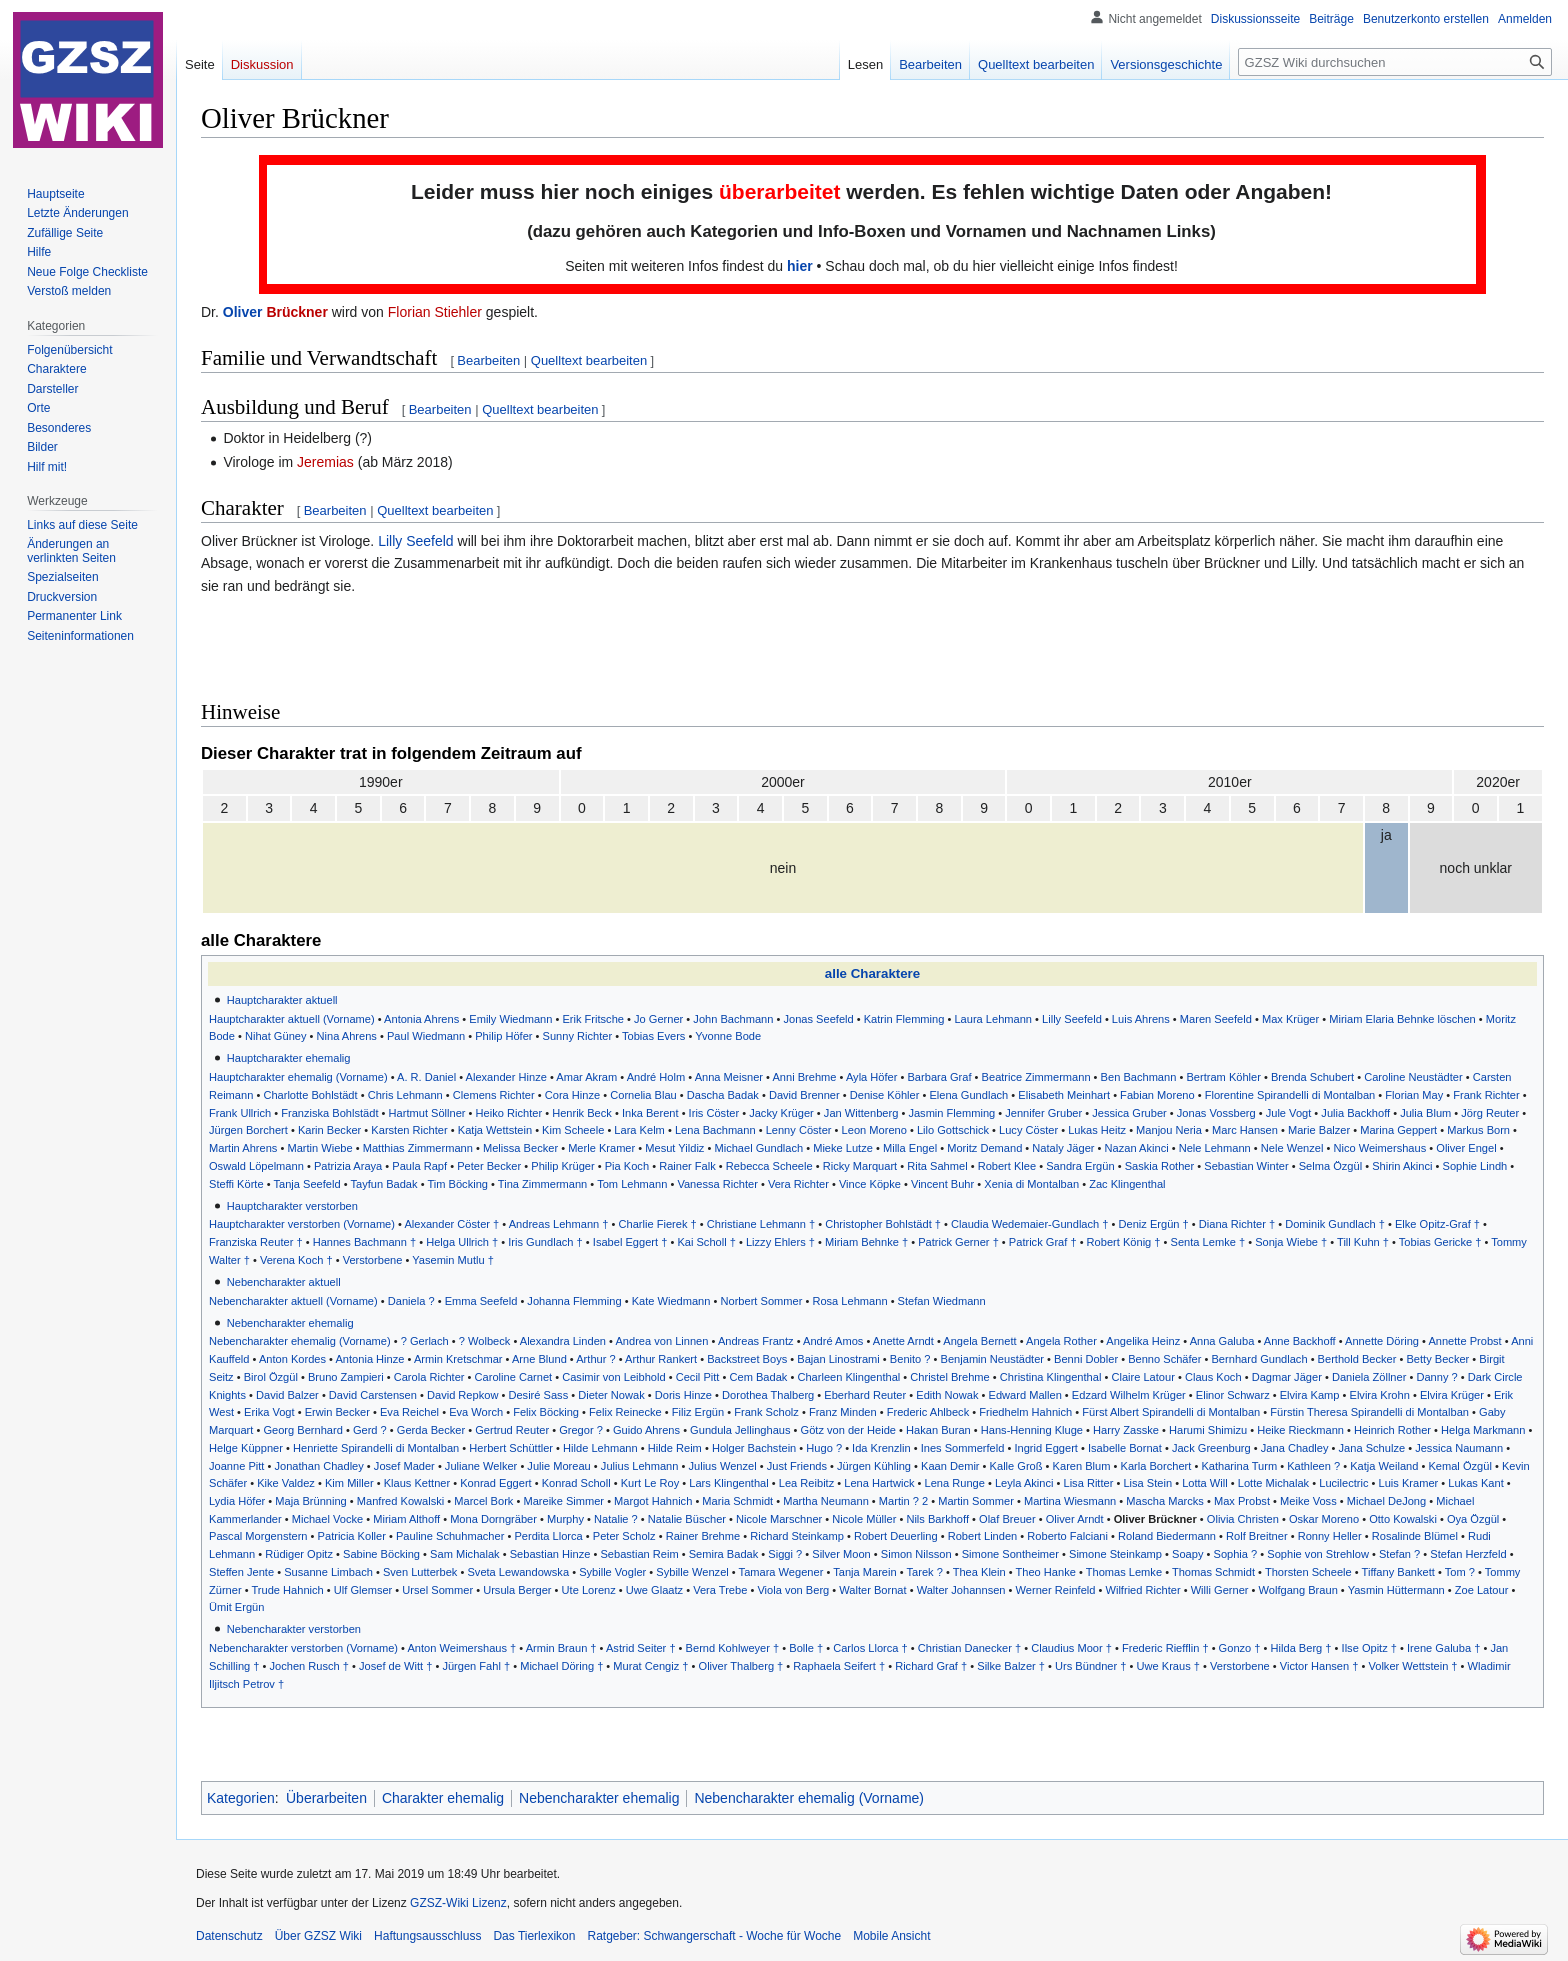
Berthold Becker (1357, 1359)
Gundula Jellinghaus (740, 1430)
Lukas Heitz (1097, 1130)
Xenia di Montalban (1031, 1184)
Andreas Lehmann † (559, 1224)
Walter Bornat (872, 1590)
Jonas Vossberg (1216, 1113)
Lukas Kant (1475, 1483)
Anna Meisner (729, 1077)
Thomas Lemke (1124, 1572)
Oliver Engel (1466, 1148)
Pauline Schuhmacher (450, 1536)
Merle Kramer (601, 1148)
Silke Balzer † (1011, 1666)
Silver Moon (841, 1554)
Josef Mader (404, 1466)
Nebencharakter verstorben (294, 1629)
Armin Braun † (561, 1648)
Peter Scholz (624, 1536)
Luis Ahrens (1141, 1019)
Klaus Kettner (417, 1483)
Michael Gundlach (758, 1148)
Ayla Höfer (872, 1077)
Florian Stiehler (435, 312)
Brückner (296, 312)
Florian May (1414, 1095)
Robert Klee (1007, 1166)
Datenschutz (229, 1936)
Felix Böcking (546, 1412)
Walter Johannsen (961, 1590)
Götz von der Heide (848, 1430)
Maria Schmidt (737, 1501)
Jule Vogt (1289, 1113)
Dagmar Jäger (1287, 1377)
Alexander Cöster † (451, 1224)
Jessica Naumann (1459, 1448)
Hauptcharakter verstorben (292, 1206)
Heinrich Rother (1392, 1430)
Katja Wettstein (495, 1130)
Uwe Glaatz (654, 1590)
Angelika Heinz (1143, 1341)
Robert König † (1124, 1242)
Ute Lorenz (589, 1590)
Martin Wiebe (319, 1148)
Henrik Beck (582, 1113)
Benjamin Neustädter (992, 1359)
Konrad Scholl (576, 1483)
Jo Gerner (658, 1019)
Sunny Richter (578, 1036)
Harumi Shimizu (1208, 1430)
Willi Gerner (1220, 1590)
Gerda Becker (431, 1430)
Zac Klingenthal (1127, 1184)
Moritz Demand (984, 1148)
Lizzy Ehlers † (780, 1242)
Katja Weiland (1384, 1466)
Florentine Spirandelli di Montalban (1290, 1095)
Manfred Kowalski (400, 1501)
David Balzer (287, 1395)
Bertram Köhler (1223, 1077)
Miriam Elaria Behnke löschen (1402, 1019)
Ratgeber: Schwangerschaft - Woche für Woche (714, 1936)
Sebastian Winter (1246, 1166)
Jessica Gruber (1129, 1113)
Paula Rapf (419, 1166)
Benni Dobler (1086, 1359)
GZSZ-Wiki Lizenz (458, 1903)
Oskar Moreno (1324, 1519)
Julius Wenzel (723, 1466)
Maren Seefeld (1216, 1019)
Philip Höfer (503, 1036)
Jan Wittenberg (861, 1113)
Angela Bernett (979, 1341)
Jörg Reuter (1490, 1113)
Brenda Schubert (1312, 1077)
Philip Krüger (562, 1166)
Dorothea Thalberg (768, 1395)
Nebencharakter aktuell (284, 1282)
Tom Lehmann (632, 1184)
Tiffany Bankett (1398, 1572)
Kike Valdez (286, 1483)
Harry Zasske (1126, 1430)
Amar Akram (586, 1077)
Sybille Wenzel (692, 1572)
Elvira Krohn (1380, 1395)
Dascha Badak (723, 1095)
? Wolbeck (485, 1341)
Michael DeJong (1386, 1501)
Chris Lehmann (405, 1095)
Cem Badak (758, 1377)
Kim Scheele (573, 1130)
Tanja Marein (864, 1572)
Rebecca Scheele (769, 1166)
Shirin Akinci (1402, 1166)
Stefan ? (1399, 1554)
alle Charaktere (872, 973)
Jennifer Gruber (1043, 1113)
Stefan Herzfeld (1468, 1554)
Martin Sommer (976, 1501)
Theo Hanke (1046, 1572)
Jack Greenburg (1211, 1448)
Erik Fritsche (593, 1019)
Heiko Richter (509, 1113)
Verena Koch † (296, 1260)
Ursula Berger (517, 1590)
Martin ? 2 (903, 1501)
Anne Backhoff (1300, 1341)
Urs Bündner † (1090, 1666)
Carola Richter (429, 1377)
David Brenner (804, 1095)
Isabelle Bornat (1125, 1448)
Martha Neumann (826, 1501)
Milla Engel (910, 1148)
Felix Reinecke (625, 1412)
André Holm (656, 1077)
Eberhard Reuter (865, 1395)
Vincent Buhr (942, 1184)
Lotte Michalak (1273, 1483)
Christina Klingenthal (1051, 1377)
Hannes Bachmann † (364, 1242)
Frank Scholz (766, 1412)
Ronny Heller (1330, 1536)
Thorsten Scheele (1308, 1572)
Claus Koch (1213, 1377)
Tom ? (1460, 1572)
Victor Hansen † (1319, 1666)
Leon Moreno (874, 1130)
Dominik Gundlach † (1335, 1224)
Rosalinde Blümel (1415, 1536)
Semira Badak (724, 1554)
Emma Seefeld (481, 1301)
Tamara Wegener (781, 1572)
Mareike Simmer (563, 1501)
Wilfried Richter (1142, 1590)
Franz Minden (843, 1412)
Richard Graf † (931, 1666)
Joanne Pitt (236, 1466)
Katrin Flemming (904, 1019)
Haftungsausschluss (427, 1936)
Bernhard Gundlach (1259, 1359)
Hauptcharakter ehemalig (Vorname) (298, 1077)
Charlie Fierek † (658, 1224)
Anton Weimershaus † (461, 1648)
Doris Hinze (683, 1395)
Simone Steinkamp (1115, 1554)
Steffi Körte (236, 1184)
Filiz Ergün (698, 1412)
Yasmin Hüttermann (1396, 1590)
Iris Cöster (714, 1113)
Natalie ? (616, 1519)
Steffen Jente (241, 1572)
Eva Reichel (409, 1412)
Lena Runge (955, 1483)
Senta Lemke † (1208, 1242)
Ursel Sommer (437, 1590)
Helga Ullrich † (462, 1242)
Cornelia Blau (643, 1095)
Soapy (1187, 1554)
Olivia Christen (1243, 1519)
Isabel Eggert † (630, 1242)
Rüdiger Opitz (299, 1554)
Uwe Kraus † (1168, 1666)
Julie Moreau (558, 1466)
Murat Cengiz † (650, 1666)
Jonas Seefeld (818, 1019)
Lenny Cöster (799, 1130)
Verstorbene (373, 1260)
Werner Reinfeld (1056, 1590)
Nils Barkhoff (937, 1519)
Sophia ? (1236, 1554)
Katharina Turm (1239, 1466)
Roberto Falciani (1067, 1536)
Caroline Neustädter (1413, 1077)
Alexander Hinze (506, 1077)
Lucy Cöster (1028, 1130)
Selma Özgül (1330, 1166)
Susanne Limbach (328, 1572)
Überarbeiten (326, 1798)
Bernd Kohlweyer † (733, 1648)
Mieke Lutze (843, 1148)
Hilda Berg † (1301, 1648)
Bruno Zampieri (346, 1377)
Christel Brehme (949, 1377)
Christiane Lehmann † (761, 1224)
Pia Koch (627, 1166)
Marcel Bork (483, 1501)
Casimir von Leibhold (613, 1377)
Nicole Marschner (779, 1519)
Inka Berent (650, 1113)
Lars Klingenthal (728, 1483)
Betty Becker (1437, 1359)
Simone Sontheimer (1010, 1554)
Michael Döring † (561, 1666)
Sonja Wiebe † (1291, 1242)
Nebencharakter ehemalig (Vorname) (300, 1341)
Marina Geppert (1398, 1130)
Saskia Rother (1160, 1166)
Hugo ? (824, 1448)
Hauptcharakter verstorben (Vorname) (302, 1224)
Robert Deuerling (896, 1536)
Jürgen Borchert (248, 1130)
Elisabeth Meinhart (1064, 1095)
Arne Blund (539, 1359)
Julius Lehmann (640, 1466)
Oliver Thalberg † (741, 1666)
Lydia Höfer (237, 1501)
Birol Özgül (271, 1377)
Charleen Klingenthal (848, 1377)
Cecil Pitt (698, 1377)
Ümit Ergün (236, 1607)
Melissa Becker (520, 1148)
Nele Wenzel (1292, 1148)
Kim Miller (349, 1483)
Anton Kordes (292, 1359)
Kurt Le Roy (650, 1483)
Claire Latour (1142, 1377)
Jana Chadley (1295, 1448)
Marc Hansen (1245, 1130)
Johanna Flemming (574, 1301)
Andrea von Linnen (661, 1341)
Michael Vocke (327, 1519)
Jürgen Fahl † (476, 1666)
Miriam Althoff (406, 1519)
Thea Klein (979, 1572)
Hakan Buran (938, 1430)
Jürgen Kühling (874, 1466)
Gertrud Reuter (512, 1430)
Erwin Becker (337, 1412)
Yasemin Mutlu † (453, 1260)
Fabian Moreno (1157, 1095)
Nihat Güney (276, 1036)
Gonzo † (1240, 1648)
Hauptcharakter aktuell (282, 1000)
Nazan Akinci (1137, 1148)
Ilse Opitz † (1369, 1648)
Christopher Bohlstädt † (883, 1224)
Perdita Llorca (548, 1536)
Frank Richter (1486, 1095)
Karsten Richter (409, 1130)
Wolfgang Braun (1298, 1590)
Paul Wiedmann (426, 1036)
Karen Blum (1082, 1466)
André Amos (833, 1341)
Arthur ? (595, 1359)
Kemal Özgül (1459, 1466)
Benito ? (910, 1359)
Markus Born (1478, 1130)
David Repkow (462, 1395)
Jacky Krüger (781, 1113)
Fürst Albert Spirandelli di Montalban (1171, 1412)
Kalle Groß (1016, 1466)
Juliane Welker (481, 1466)
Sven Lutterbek (420, 1572)
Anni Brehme (804, 1077)
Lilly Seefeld (416, 541)
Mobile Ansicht (891, 1936)
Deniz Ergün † (1154, 1224)
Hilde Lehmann (600, 1448)
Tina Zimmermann (542, 1184)
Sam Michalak (465, 1554)
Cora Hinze (572, 1095)
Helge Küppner (246, 1448)
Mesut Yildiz (674, 1148)
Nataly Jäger (1063, 1148)
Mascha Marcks (1165, 1501)
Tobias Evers (653, 1036)
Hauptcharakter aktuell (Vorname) (292, 1019)
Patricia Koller (352, 1536)
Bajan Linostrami (838, 1359)
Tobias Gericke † (1440, 1242)
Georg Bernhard (302, 1430)
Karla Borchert (1156, 1466)
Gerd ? (370, 1430)
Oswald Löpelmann (256, 1166)
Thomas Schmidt (1213, 1572)
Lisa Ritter (1089, 1483)
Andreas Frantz (756, 1341)
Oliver (243, 312)
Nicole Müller (864, 1519)
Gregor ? (581, 1430)
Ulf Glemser (363, 1590)
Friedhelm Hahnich (1025, 1412)
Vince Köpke (870, 1184)
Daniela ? (411, 1301)
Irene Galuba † (1443, 1648)
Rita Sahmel (937, 1166)
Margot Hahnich (653, 1501)
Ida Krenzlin (881, 1448)
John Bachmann (733, 1019)
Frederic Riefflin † (1165, 1648)
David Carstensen (373, 1395)
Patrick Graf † (1043, 1242)
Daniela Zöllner (1369, 1377)
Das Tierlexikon (534, 1936)
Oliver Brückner (1155, 1519)
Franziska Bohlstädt (329, 1113)
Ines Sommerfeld (963, 1448)
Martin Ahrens (243, 1148)
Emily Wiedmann (510, 1019)
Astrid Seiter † (641, 1648)
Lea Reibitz (806, 1483)
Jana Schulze (1372, 1448)
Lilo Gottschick (953, 1130)
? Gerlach (425, 1341)
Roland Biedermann (1167, 1536)
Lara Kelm (639, 1130)
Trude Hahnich (287, 1590)
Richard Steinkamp (797, 1536)
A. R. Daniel (426, 1077)
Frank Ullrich (240, 1113)
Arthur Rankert (661, 1359)
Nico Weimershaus (1379, 1148)
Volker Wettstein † (1412, 1666)
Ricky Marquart (860, 1166)
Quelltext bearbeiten (589, 360)
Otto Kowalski (1403, 1519)
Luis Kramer (1409, 1483)
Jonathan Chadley (318, 1466)
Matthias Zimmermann (418, 1148)
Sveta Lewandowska (518, 1572)
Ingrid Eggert (1045, 1448)
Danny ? (1436, 1377)
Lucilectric (1343, 1483)
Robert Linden (983, 1536)
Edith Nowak (947, 1395)
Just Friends (797, 1466)
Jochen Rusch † (309, 1666)
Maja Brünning (310, 1501)
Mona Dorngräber (493, 1519)
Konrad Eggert (495, 1483)
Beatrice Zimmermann (1036, 1077)
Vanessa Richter (717, 1184)
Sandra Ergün (1080, 1166)
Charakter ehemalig (443, 1798)
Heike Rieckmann (1300, 1430)
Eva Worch (476, 1412)
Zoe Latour (1482, 1590)
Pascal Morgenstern (258, 1536)
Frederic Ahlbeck (928, 1412)
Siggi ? (785, 1554)
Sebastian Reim (639, 1554)
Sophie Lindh (1475, 1166)
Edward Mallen (1025, 1395)
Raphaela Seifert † (839, 1666)
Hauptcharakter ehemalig (289, 1058)
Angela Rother (1061, 1341)
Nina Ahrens (347, 1036)
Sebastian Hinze (550, 1554)
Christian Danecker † (969, 1648)
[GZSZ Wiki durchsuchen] (1395, 62)
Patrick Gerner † (958, 1242)
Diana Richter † (1237, 1224)
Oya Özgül (1473, 1519)
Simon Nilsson (916, 1554)
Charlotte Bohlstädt (310, 1095)
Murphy (565, 1519)
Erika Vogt (269, 1412)
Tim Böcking (457, 1184)
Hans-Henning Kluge (1032, 1430)
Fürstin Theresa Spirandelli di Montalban (1369, 1412)
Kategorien (241, 1798)
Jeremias (325, 462)
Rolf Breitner (1257, 1536)
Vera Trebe (720, 1590)
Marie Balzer (1319, 1130)
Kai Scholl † (706, 1242)
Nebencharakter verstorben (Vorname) (303, 1648)
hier (800, 266)
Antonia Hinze (369, 1359)
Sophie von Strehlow (1318, 1554)
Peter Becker (489, 1166)
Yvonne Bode (728, 1036)
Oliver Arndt (1075, 1519)
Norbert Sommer (762, 1301)
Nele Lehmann (1215, 1148)
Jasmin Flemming (951, 1113)
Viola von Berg (793, 1590)
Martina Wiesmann (1070, 1501)
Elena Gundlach (968, 1095)
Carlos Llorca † (870, 1648)
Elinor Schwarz (1233, 1395)
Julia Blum (1425, 1113)
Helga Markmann (1483, 1430)
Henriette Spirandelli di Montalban (376, 1448)
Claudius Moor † (1071, 1648)
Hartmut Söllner (427, 1113)
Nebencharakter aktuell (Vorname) (293, 1301)
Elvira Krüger (1452, 1395)
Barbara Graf (939, 1077)
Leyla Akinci (1024, 1483)
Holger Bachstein (754, 1448)
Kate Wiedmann (671, 1301)
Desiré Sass (538, 1395)
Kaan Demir (950, 1466)
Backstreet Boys (747, 1359)
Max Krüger (1290, 1019)
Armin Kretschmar (458, 1359)
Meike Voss (1308, 1501)
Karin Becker (329, 1130)
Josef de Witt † (395, 1666)
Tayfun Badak (383, 1184)
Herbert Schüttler (511, 1448)
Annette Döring (1382, 1341)
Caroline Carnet (514, 1377)
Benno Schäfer (1164, 1359)
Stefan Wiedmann (942, 1301)
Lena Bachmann (715, 1130)
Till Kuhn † (1363, 1242)
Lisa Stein (1147, 1483)
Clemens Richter (494, 1095)
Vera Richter (798, 1184)
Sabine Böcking (381, 1554)
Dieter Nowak (611, 1395)
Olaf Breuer (1007, 1519)
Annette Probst (1464, 1341)
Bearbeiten (488, 360)
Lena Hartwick (879, 1483)
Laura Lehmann (993, 1019)
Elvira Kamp (1310, 1395)
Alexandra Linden (563, 1341)
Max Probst (1242, 1501)
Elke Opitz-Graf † (1437, 1224)
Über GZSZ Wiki (318, 1936)
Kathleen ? (1313, 1466)
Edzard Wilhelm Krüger (1129, 1395)
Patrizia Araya (348, 1166)
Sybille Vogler (612, 1572)
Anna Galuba (1222, 1341)
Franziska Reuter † (256, 1242)
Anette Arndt (903, 1341)
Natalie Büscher (687, 1519)
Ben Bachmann (1139, 1077)
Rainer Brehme (703, 1536)
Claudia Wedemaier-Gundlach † (1029, 1224)
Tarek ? (925, 1572)
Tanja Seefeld (306, 1184)
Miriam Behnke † (866, 1242)
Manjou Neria (1169, 1130)
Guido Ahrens (646, 1430)
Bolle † (806, 1648)
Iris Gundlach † (545, 1242)
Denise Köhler (885, 1095)
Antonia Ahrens (421, 1019)
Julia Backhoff (1355, 1113)
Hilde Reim (675, 1448)
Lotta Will (1205, 1483)
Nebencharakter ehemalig (290, 1323)
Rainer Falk (687, 1166)
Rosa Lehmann (849, 1301)
